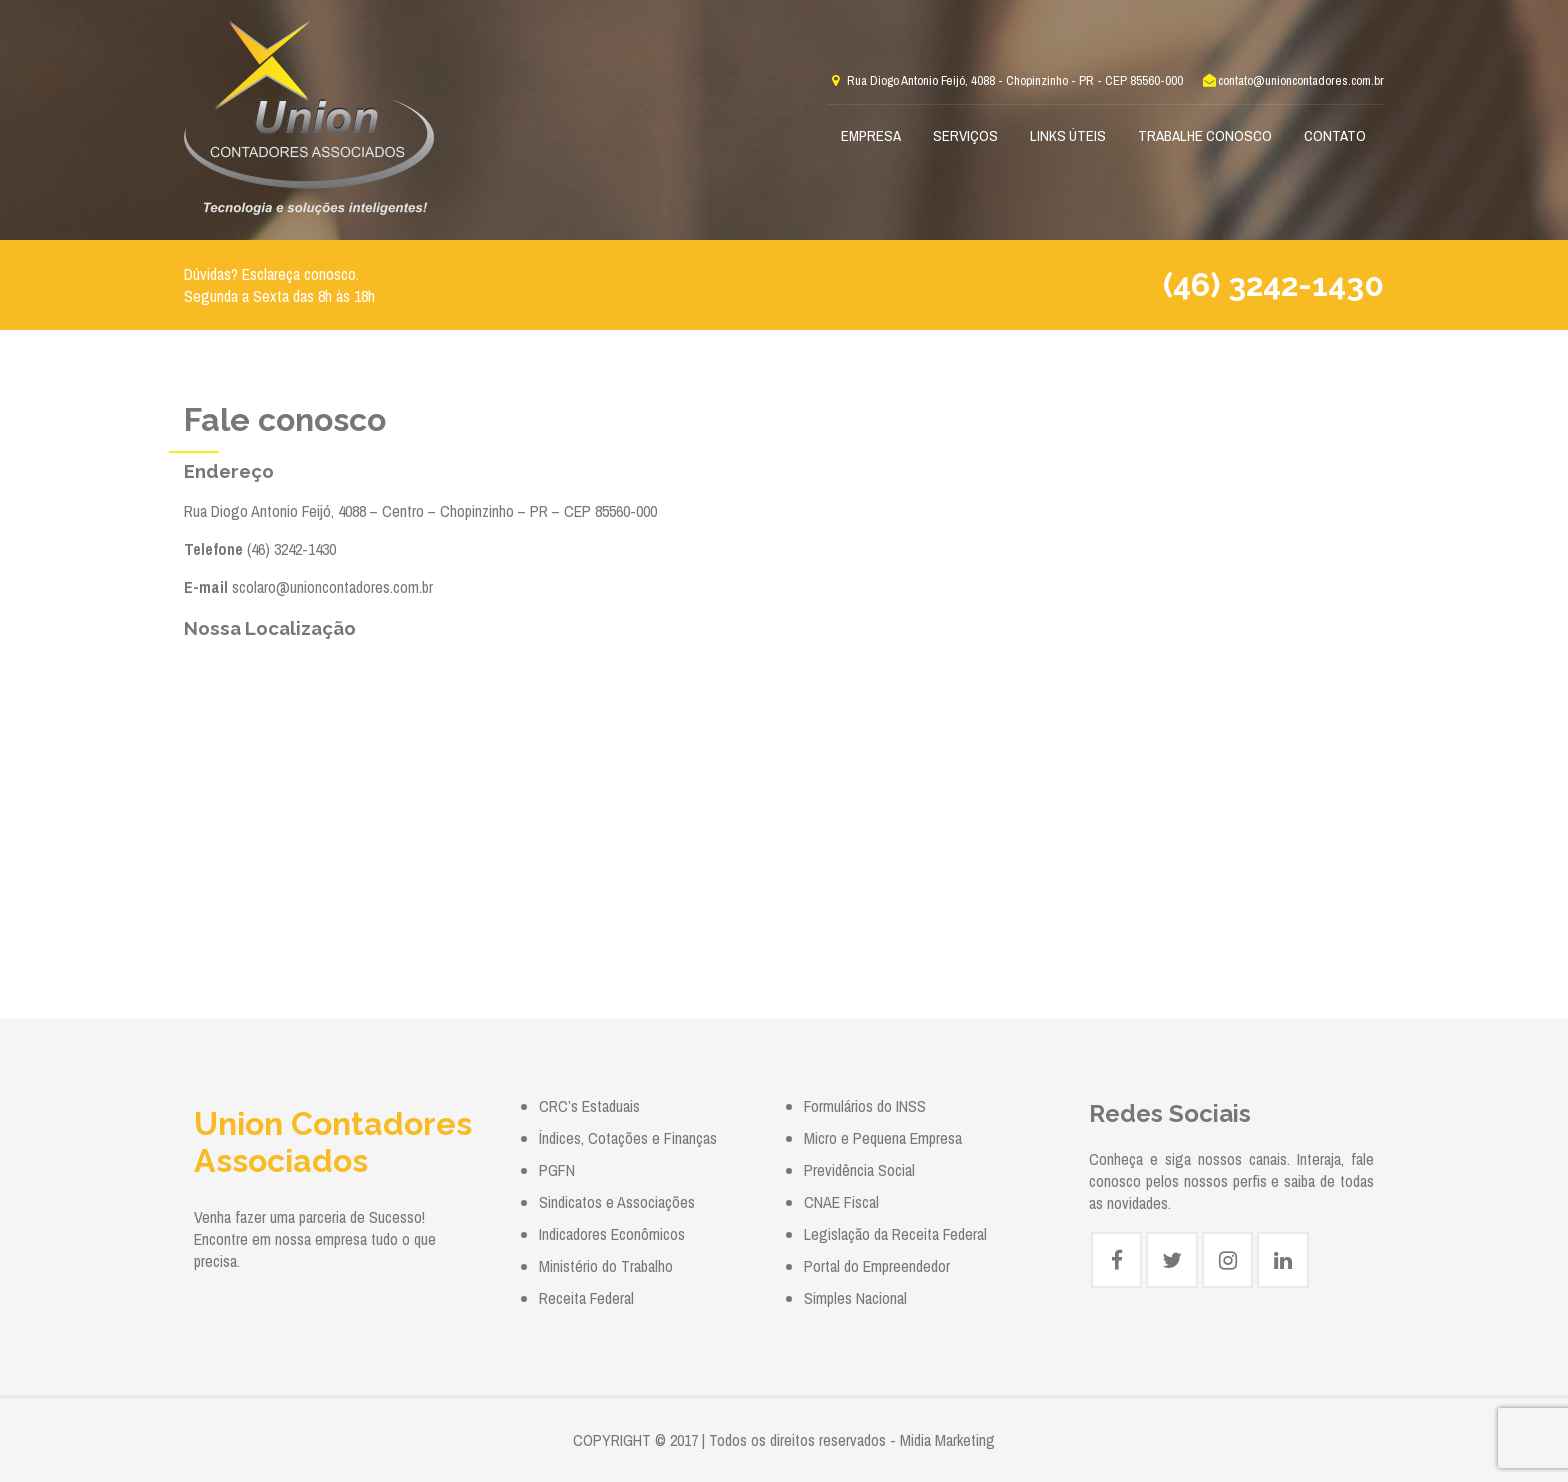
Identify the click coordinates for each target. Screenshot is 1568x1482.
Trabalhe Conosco (1205, 135)
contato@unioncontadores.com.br (1292, 80)
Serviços (965, 135)
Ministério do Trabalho (606, 1266)
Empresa (871, 135)
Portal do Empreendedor (877, 1266)
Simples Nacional (855, 1298)
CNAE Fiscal (841, 1202)
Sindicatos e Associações (617, 1202)
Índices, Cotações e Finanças (628, 1138)
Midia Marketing (947, 1440)
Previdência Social (859, 1170)
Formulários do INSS (865, 1106)
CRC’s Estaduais (589, 1106)
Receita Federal (586, 1298)
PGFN (557, 1170)
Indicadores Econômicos (612, 1234)
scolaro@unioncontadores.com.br (332, 587)
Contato (1335, 135)
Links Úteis (1068, 135)
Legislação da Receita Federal (895, 1234)
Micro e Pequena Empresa (883, 1138)
